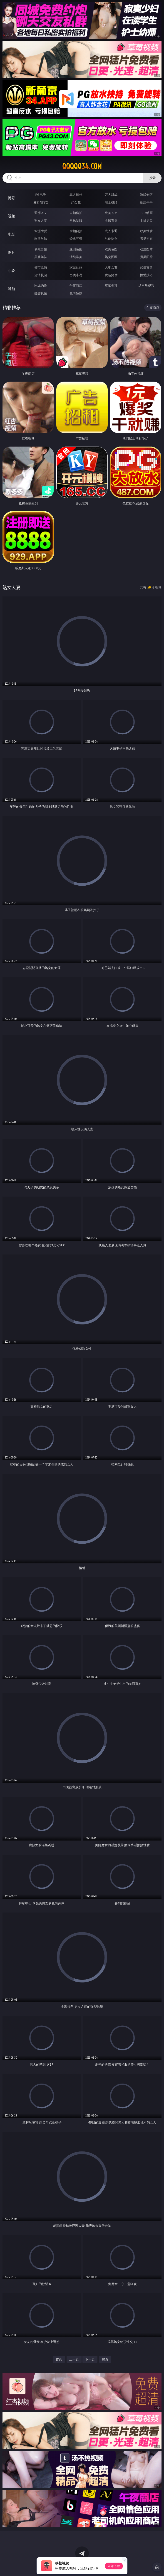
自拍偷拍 (76, 213)
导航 (11, 288)
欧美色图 (111, 249)
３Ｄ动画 (146, 213)
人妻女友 (111, 267)
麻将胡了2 (40, 202)
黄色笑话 (111, 275)
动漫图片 (146, 249)
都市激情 (40, 267)
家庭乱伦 (76, 267)
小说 (11, 270)
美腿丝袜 (40, 257)
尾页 (105, 2359)
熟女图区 (111, 257)
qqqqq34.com (82, 166)
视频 (11, 216)
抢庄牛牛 (146, 202)
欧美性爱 (146, 231)
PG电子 (40, 194)
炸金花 (76, 202)
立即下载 (113, 2566)
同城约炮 (40, 285)
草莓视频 (111, 285)
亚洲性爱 (40, 231)
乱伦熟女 (111, 238)
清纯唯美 (76, 257)
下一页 (90, 2359)
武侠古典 (146, 267)
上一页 (74, 2359)
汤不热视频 (146, 285)
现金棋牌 (111, 202)
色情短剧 (76, 293)
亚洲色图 (76, 249)
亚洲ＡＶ (40, 213)
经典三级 (76, 238)
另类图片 (146, 257)
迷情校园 (40, 275)
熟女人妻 (40, 220)
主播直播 (111, 220)
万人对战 (111, 194)
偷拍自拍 (76, 231)
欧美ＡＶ (111, 213)
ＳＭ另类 (146, 220)
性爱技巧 (146, 275)
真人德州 (76, 194)
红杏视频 (40, 293)
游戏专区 (146, 194)
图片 (11, 252)
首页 (59, 2359)
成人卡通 (111, 231)
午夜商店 (76, 285)
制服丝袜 (40, 238)
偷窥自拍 (40, 249)
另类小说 (76, 275)
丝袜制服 (76, 220)
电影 (11, 234)
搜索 (152, 178)
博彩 (11, 197)
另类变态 (146, 238)
